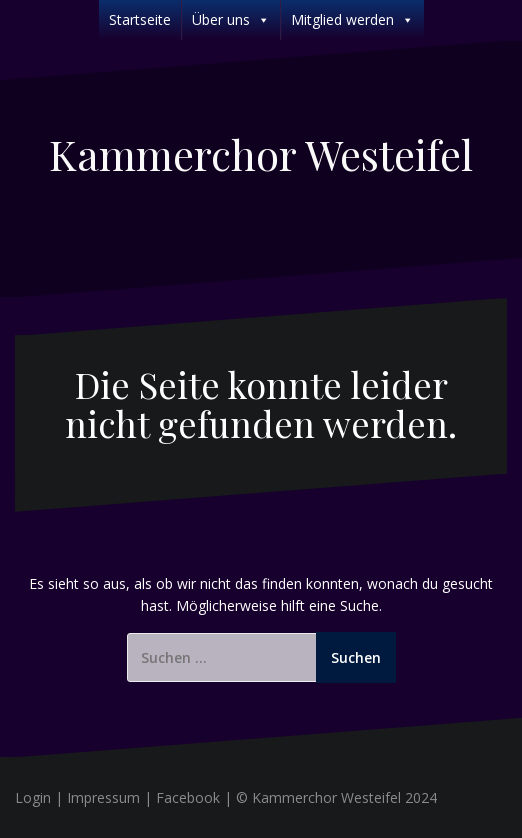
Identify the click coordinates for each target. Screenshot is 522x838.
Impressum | (111, 797)
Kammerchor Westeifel (261, 154)
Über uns (231, 19)
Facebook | (196, 797)
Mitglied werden (352, 19)
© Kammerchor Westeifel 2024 (336, 797)
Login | (41, 797)
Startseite (140, 19)
